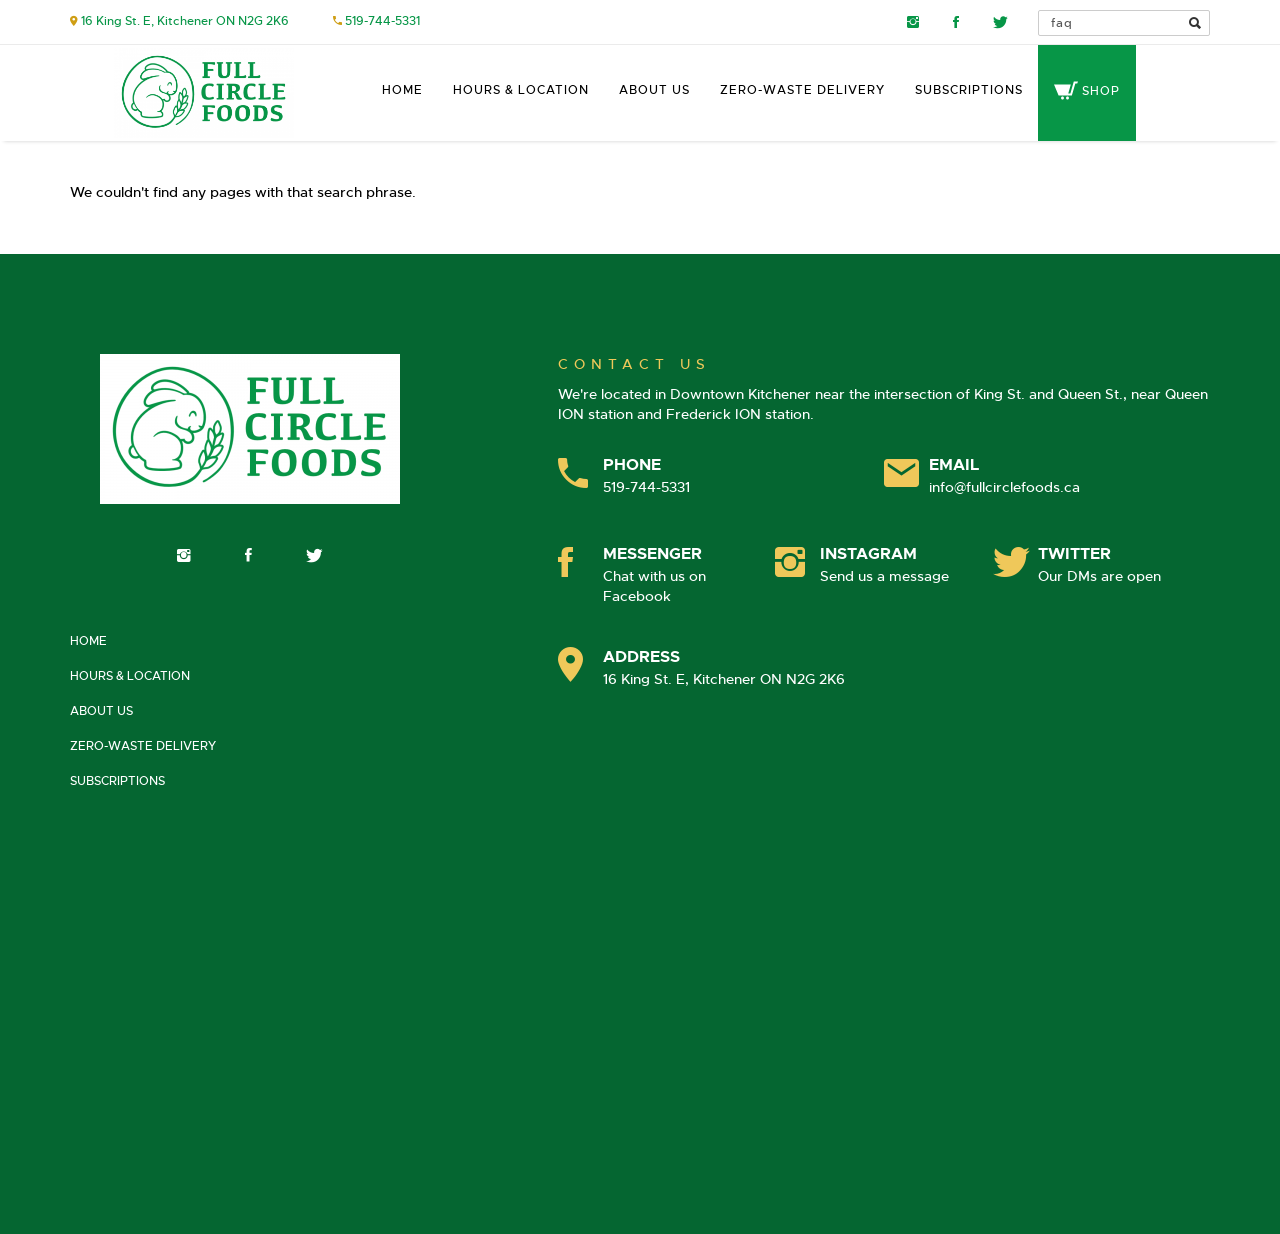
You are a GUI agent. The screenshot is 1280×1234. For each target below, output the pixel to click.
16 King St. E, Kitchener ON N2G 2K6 (185, 21)
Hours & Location (521, 90)
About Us (654, 90)
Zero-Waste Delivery (802, 90)
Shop (1087, 91)
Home (402, 90)
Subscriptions (969, 90)
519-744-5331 (382, 21)
